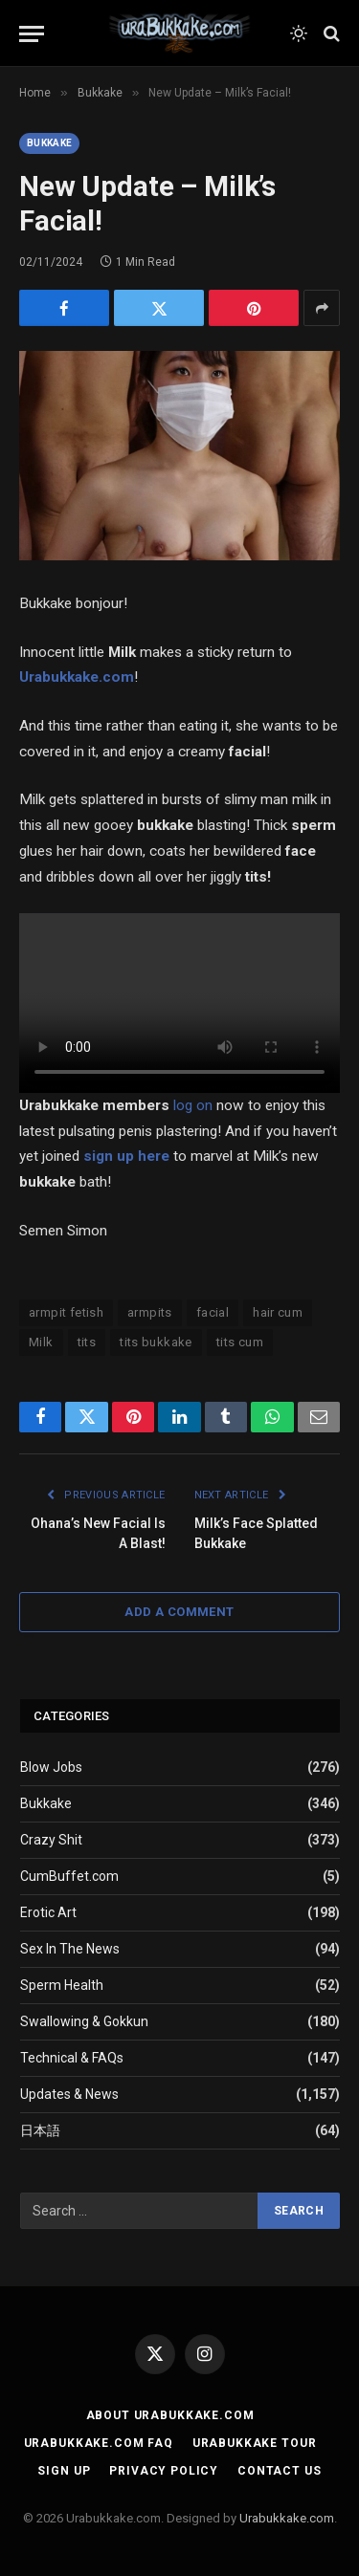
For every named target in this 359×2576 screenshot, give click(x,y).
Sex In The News (70, 1948)
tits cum (239, 1342)
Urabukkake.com (76, 677)
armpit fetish (66, 1312)
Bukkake (49, 143)
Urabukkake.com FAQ (98, 2443)
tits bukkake (156, 1342)
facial (212, 1312)
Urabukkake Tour (254, 2443)
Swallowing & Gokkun (84, 2021)
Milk (41, 1342)
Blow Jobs (51, 1767)
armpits (149, 1312)
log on (193, 1105)
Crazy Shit (51, 1839)
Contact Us (279, 2471)
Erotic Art (48, 1912)
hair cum (278, 1312)
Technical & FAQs (71, 2057)
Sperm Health (61, 1985)
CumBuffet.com (69, 1876)
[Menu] (31, 33)
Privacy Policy (163, 2471)
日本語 (40, 2130)
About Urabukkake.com (170, 2415)
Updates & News (69, 2094)
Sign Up (63, 2471)
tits (87, 1342)
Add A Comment (179, 1612)
